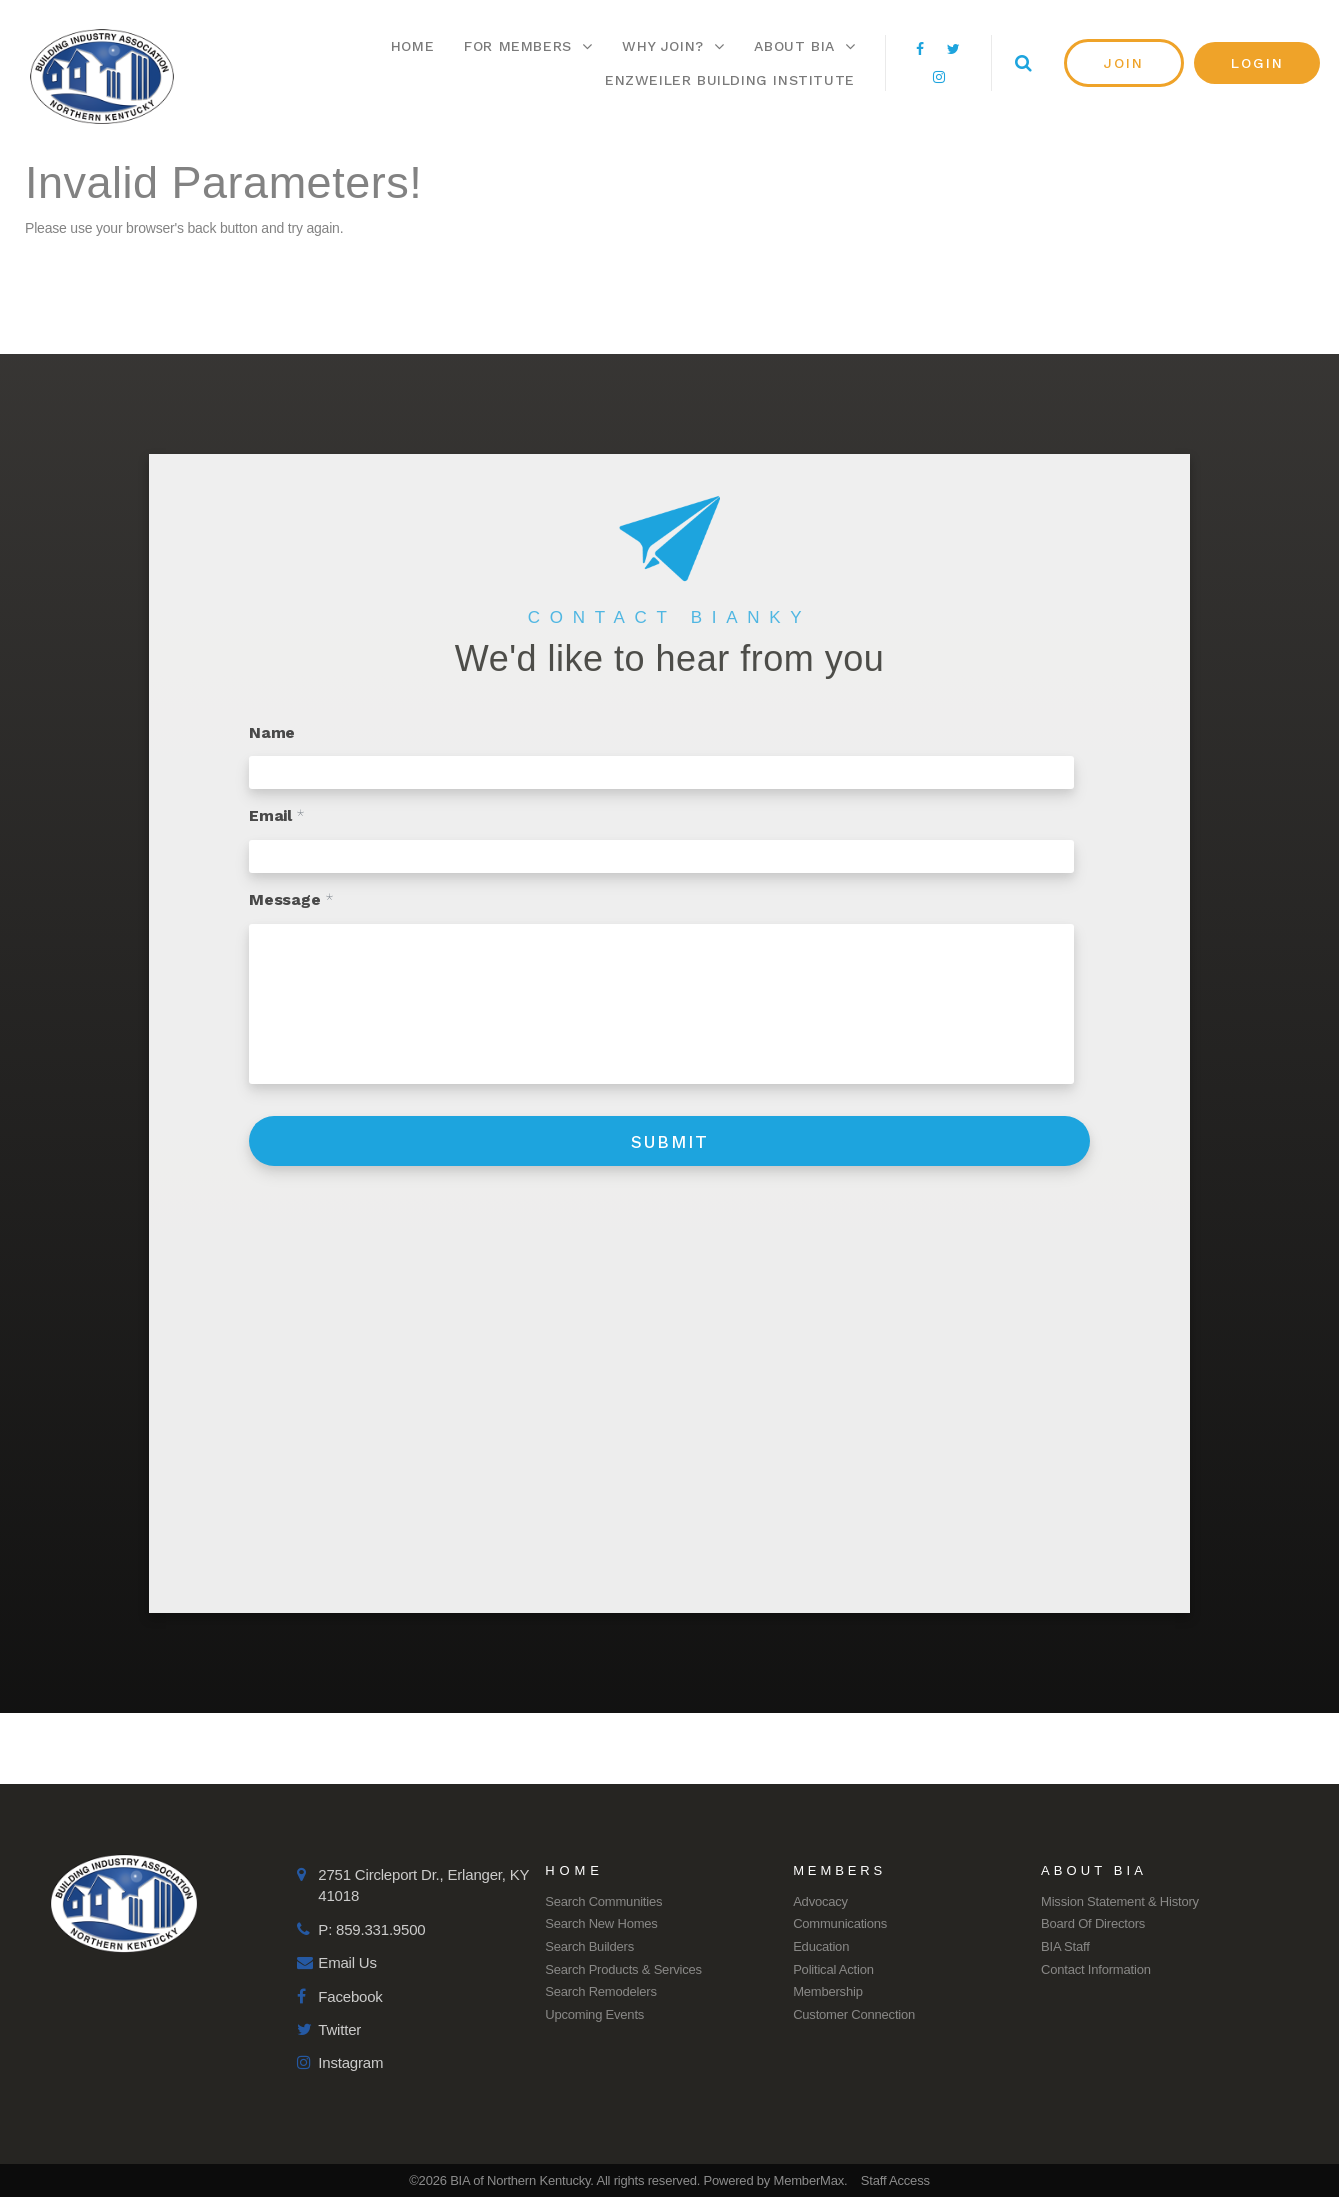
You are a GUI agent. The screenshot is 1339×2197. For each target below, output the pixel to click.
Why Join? (673, 46)
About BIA (804, 46)
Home (412, 46)
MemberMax (809, 2180)
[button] (1124, 63)
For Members (528, 46)
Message (291, 899)
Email (277, 815)
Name (272, 732)
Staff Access (895, 2180)
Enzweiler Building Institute (730, 80)
